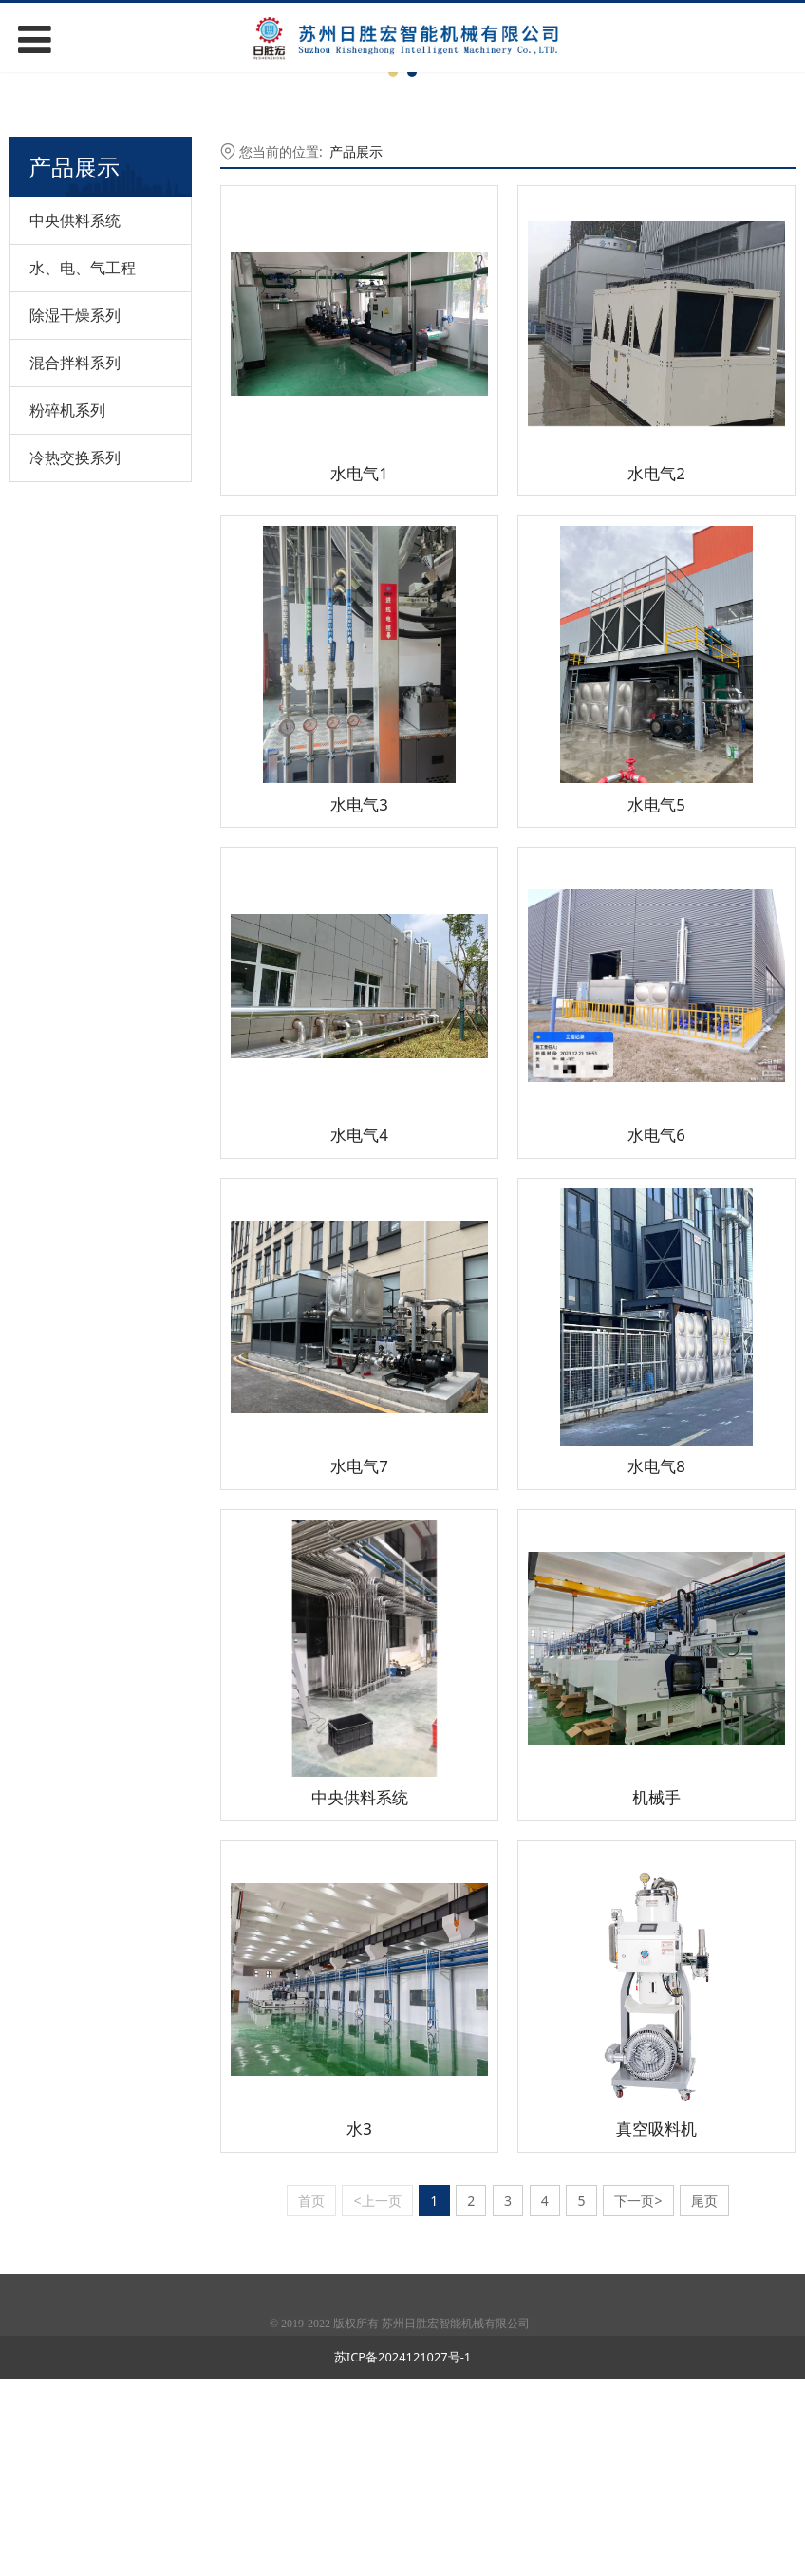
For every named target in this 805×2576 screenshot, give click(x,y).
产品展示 (356, 349)
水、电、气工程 (82, 464)
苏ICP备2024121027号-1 (402, 2554)
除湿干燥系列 (75, 511)
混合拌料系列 (75, 559)
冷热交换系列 (75, 654)
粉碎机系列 (67, 606)
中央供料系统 (75, 416)
